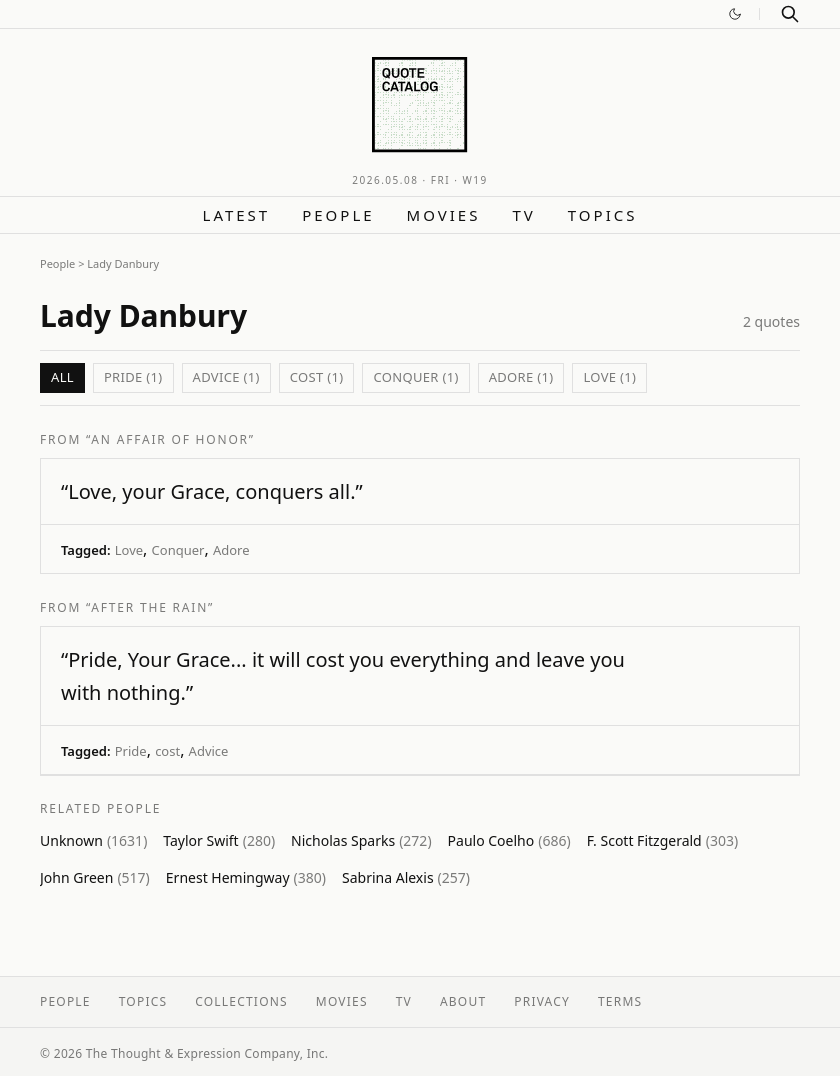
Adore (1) (521, 377)
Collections (241, 1001)
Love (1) (609, 377)
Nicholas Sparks (361, 840)
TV (523, 215)
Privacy (542, 1001)
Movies (444, 215)
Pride (131, 751)
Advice (209, 751)
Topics (603, 215)
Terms (620, 1001)
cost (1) (317, 377)
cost (167, 751)
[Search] (790, 14)
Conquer (178, 550)
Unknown (93, 840)
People (338, 215)
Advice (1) (226, 377)
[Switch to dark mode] (735, 14)
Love (129, 550)
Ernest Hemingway (246, 877)
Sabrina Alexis (406, 877)
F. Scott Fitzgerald (662, 840)
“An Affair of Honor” (170, 439)
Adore (231, 550)
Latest (237, 215)
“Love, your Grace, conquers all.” (212, 491)
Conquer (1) (415, 377)
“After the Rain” (150, 607)
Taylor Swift (219, 840)
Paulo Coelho (509, 840)
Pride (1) (133, 377)
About (463, 1001)
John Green (95, 877)
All (62, 377)
